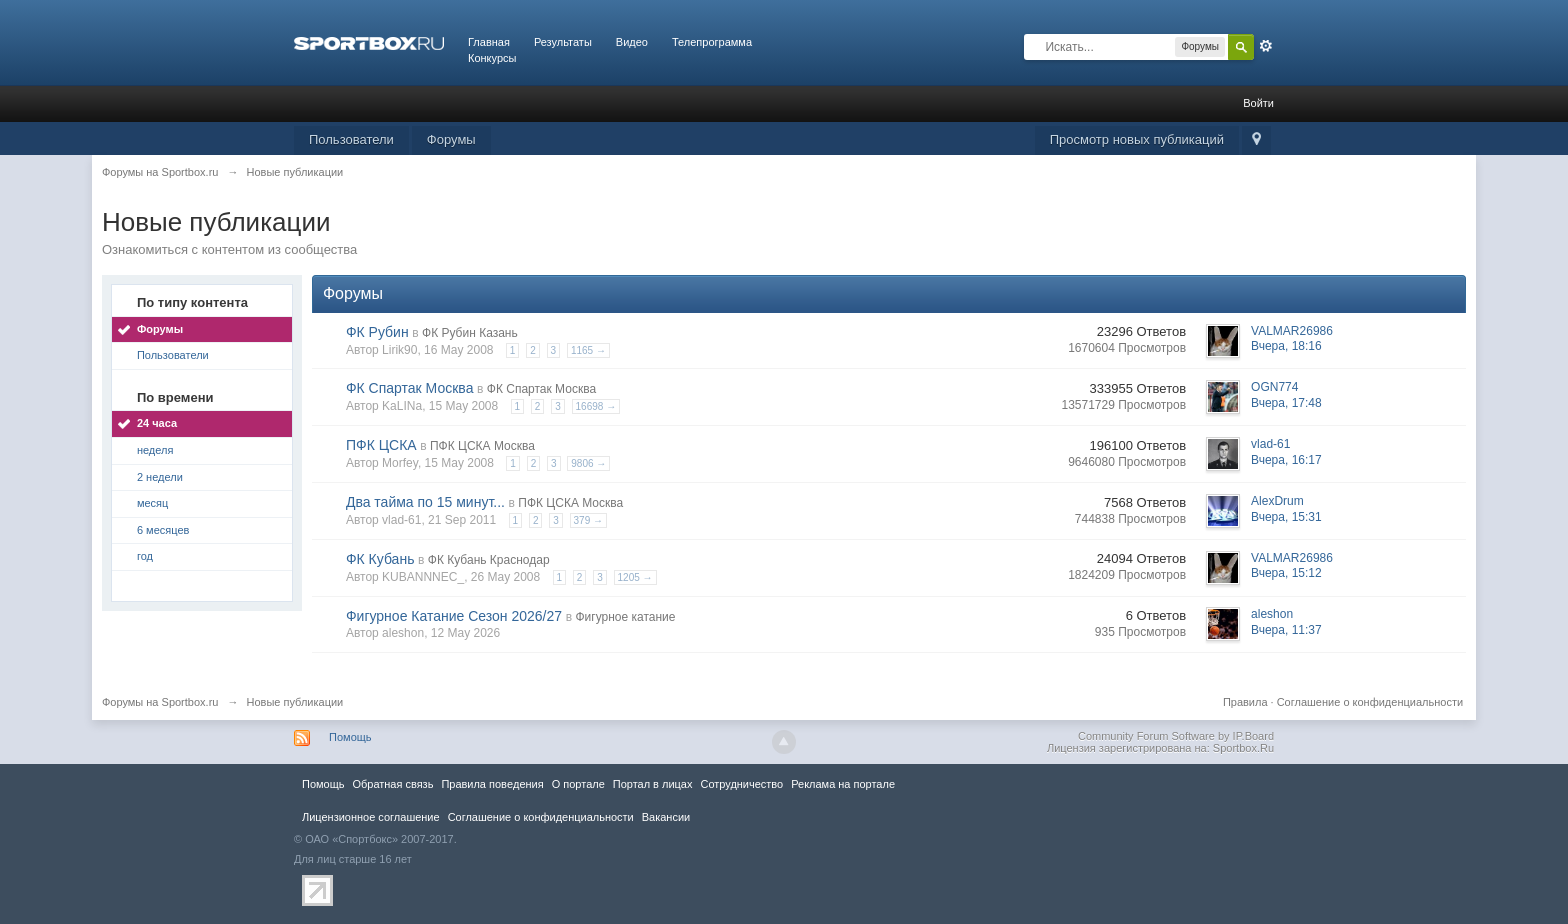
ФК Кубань (380, 559)
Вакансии (666, 817)
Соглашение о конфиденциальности (1370, 702)
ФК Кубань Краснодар (489, 560)
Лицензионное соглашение (371, 817)
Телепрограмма (712, 42)
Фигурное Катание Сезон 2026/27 (454, 616)
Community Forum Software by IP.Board (1176, 736)
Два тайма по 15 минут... (425, 502)
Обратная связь (392, 784)
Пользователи (351, 139)
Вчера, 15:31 (1286, 517)
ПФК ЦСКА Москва (482, 446)
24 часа (157, 423)
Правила (1245, 702)
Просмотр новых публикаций (1137, 139)
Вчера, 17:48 (1286, 403)
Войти (1258, 103)
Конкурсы (492, 58)
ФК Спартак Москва (410, 388)
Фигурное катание (625, 617)
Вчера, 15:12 (1286, 573)
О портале (578, 784)
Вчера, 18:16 (1286, 346)
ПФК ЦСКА (381, 445)
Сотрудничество (741, 784)
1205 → (635, 577)
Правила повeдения (492, 784)
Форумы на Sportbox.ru (160, 702)
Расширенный (1266, 46)
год (145, 556)
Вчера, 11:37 (1286, 630)
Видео (632, 42)
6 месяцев (163, 530)
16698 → (596, 406)
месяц (152, 503)
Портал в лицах (653, 784)
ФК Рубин (377, 332)
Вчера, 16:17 (1286, 460)
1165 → (588, 350)
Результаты (563, 42)
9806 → (588, 463)
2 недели (160, 477)
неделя (155, 450)
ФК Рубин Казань (470, 333)
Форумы (451, 139)
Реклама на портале (843, 784)
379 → (588, 520)
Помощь (350, 737)
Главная (489, 42)
